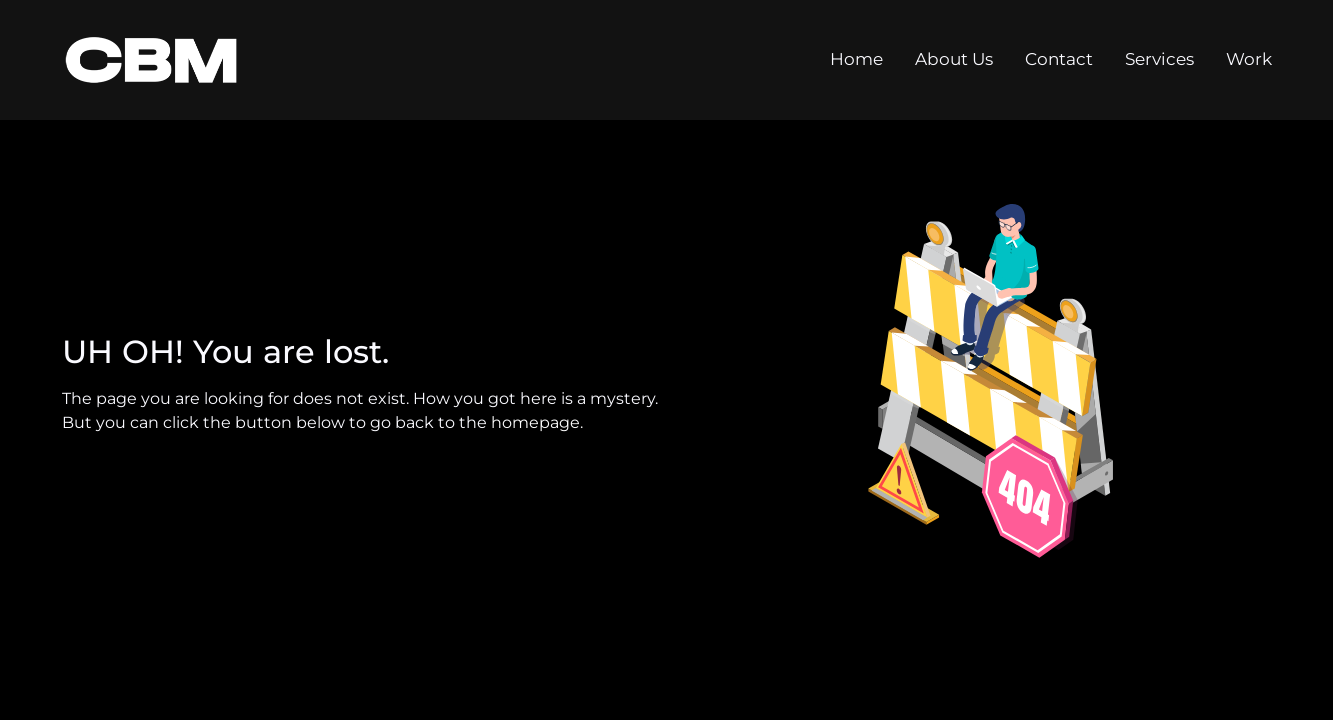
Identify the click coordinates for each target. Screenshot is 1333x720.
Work (1249, 59)
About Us (954, 59)
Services (1159, 59)
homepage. (537, 422)
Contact (1059, 59)
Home (856, 59)
